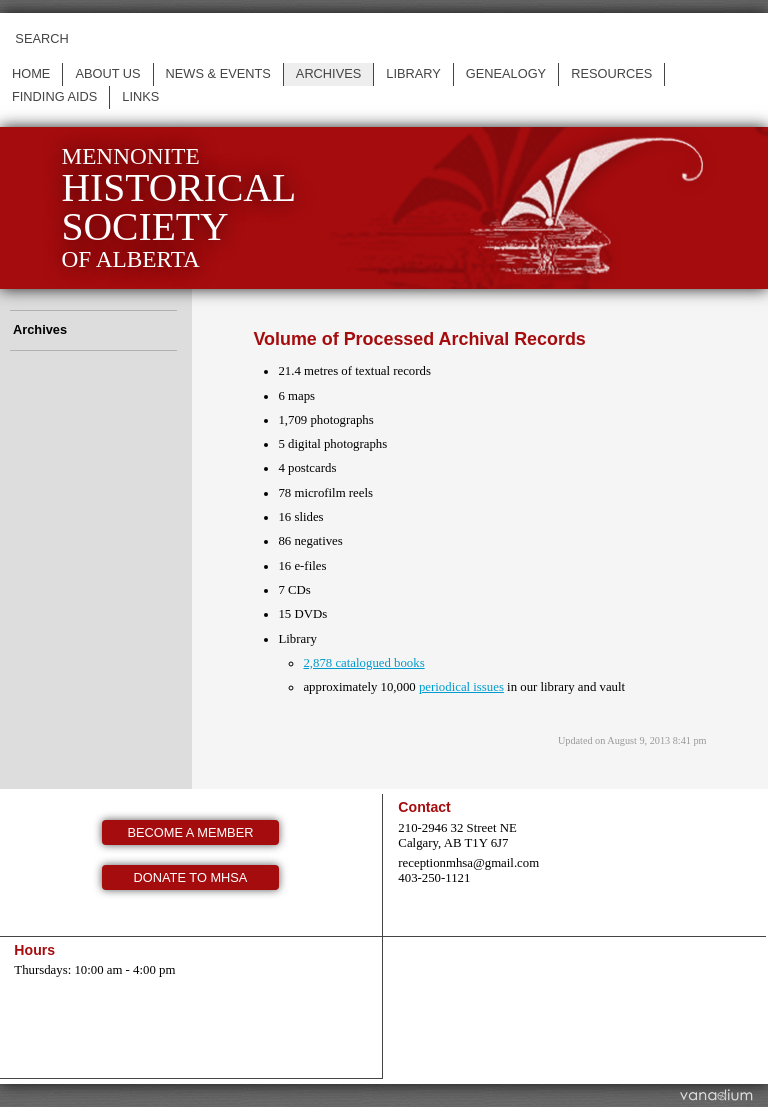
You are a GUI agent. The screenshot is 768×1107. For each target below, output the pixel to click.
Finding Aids (54, 96)
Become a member (191, 832)
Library (413, 73)
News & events (218, 73)
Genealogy (506, 73)
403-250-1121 (434, 878)
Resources (611, 73)
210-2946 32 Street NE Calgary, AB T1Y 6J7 (457, 835)
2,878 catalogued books (363, 663)
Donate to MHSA (191, 877)
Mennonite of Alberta (178, 207)
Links (140, 96)
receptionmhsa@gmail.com (468, 863)
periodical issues (461, 687)
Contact (424, 807)
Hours (34, 950)
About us (107, 73)
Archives (328, 73)
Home (31, 73)
